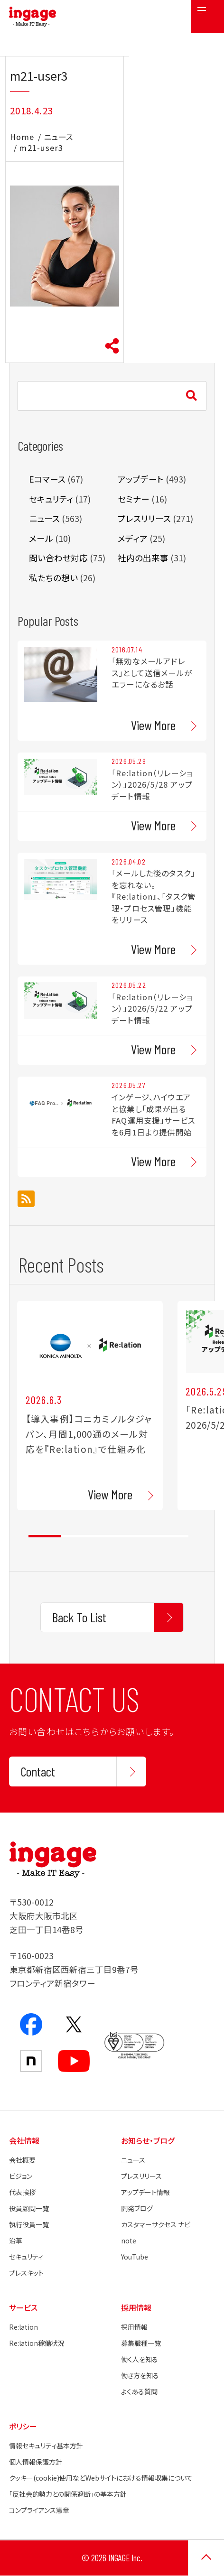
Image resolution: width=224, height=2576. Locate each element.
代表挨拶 (22, 2192)
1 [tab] (44, 1536)
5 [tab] (172, 1536)
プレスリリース (144, 518)
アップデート (141, 479)
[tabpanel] (90, 1405)
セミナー (133, 499)
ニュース (58, 136)
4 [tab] (140, 1536)
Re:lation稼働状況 (37, 2343)
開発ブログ (137, 2208)
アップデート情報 (145, 2192)
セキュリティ (51, 499)
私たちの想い (53, 578)
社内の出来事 (143, 558)
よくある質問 (139, 2391)
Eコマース (47, 479)
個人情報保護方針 (35, 2461)
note (128, 2240)
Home (22, 136)
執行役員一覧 (29, 2224)
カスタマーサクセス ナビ (155, 2224)
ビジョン (20, 2176)
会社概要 (22, 2160)
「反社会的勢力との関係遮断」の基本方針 (68, 2494)
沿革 (15, 2240)
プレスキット (26, 2273)
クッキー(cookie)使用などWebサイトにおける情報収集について (101, 2478)
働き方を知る (140, 2375)
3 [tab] (108, 1536)
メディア (133, 538)
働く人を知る (139, 2359)
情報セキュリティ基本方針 (46, 2445)
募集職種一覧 (141, 2343)
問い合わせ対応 (58, 558)
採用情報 (134, 2327)
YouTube (134, 2256)
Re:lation (23, 2327)
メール (41, 538)
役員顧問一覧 (29, 2208)
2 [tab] (77, 1536)
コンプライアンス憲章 (39, 2510)
